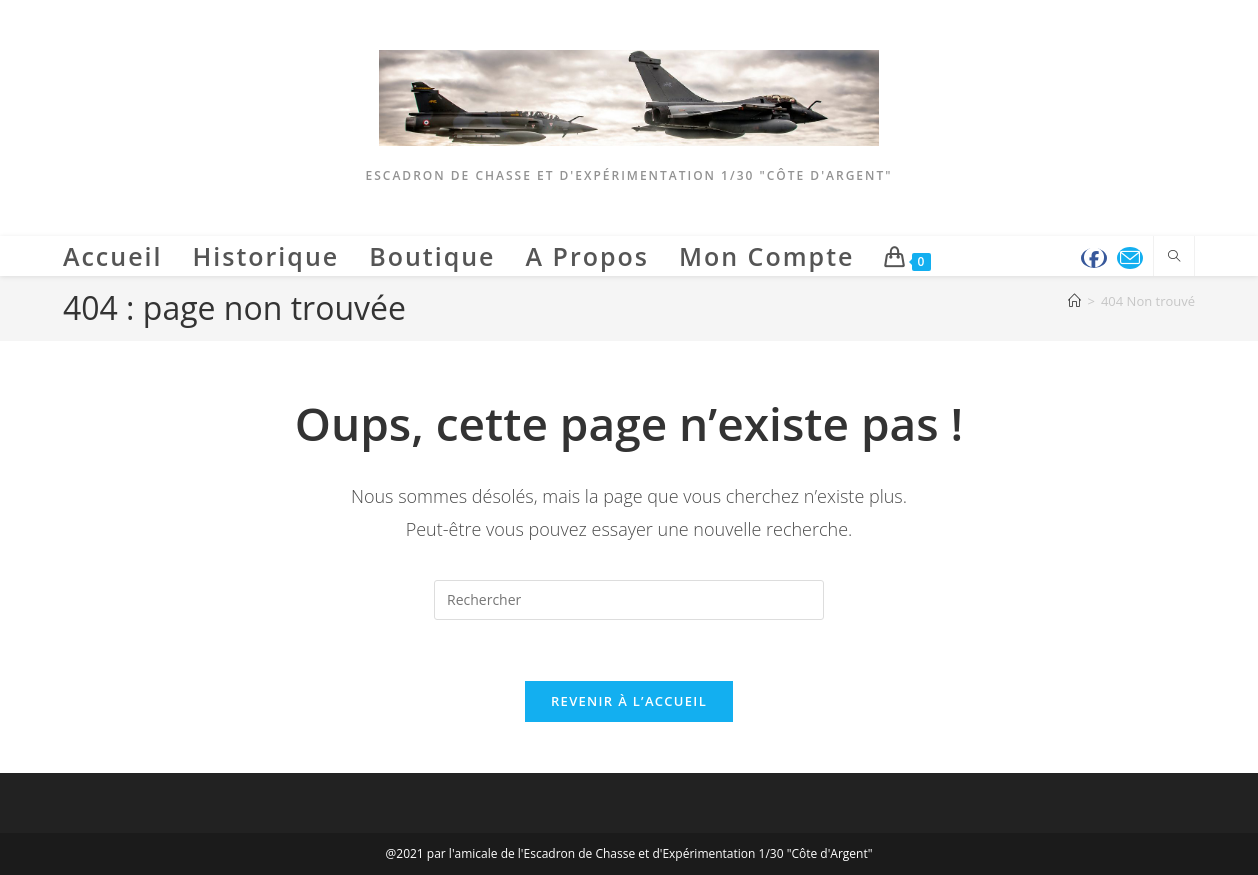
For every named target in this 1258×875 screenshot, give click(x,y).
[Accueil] (1074, 301)
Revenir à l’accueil (629, 701)
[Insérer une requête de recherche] (629, 600)
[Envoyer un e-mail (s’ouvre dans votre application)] (1130, 258)
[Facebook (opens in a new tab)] (1094, 258)
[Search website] (1174, 257)
